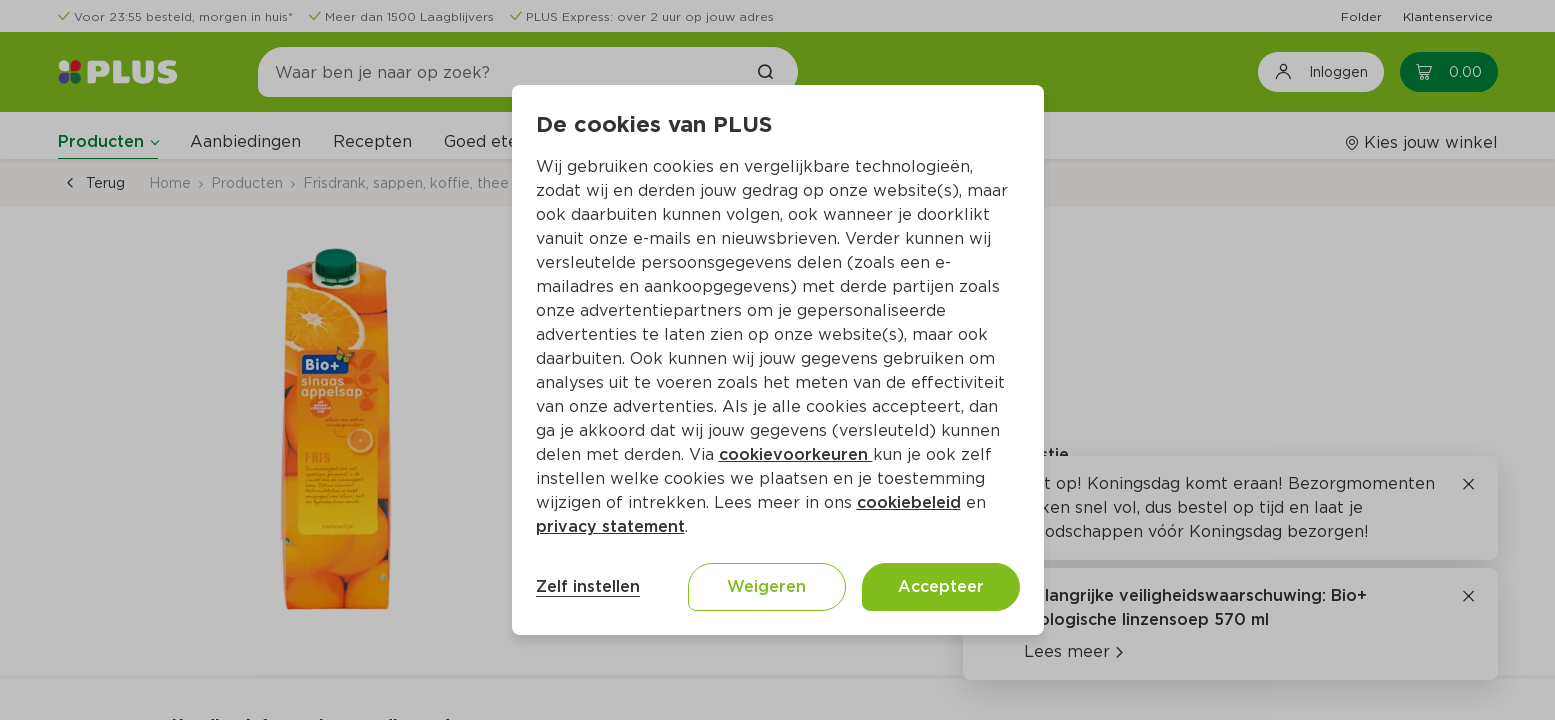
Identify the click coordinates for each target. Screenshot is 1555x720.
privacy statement (610, 526)
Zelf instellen (588, 586)
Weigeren (766, 586)
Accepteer (941, 586)
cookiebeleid (909, 502)
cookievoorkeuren (796, 454)
